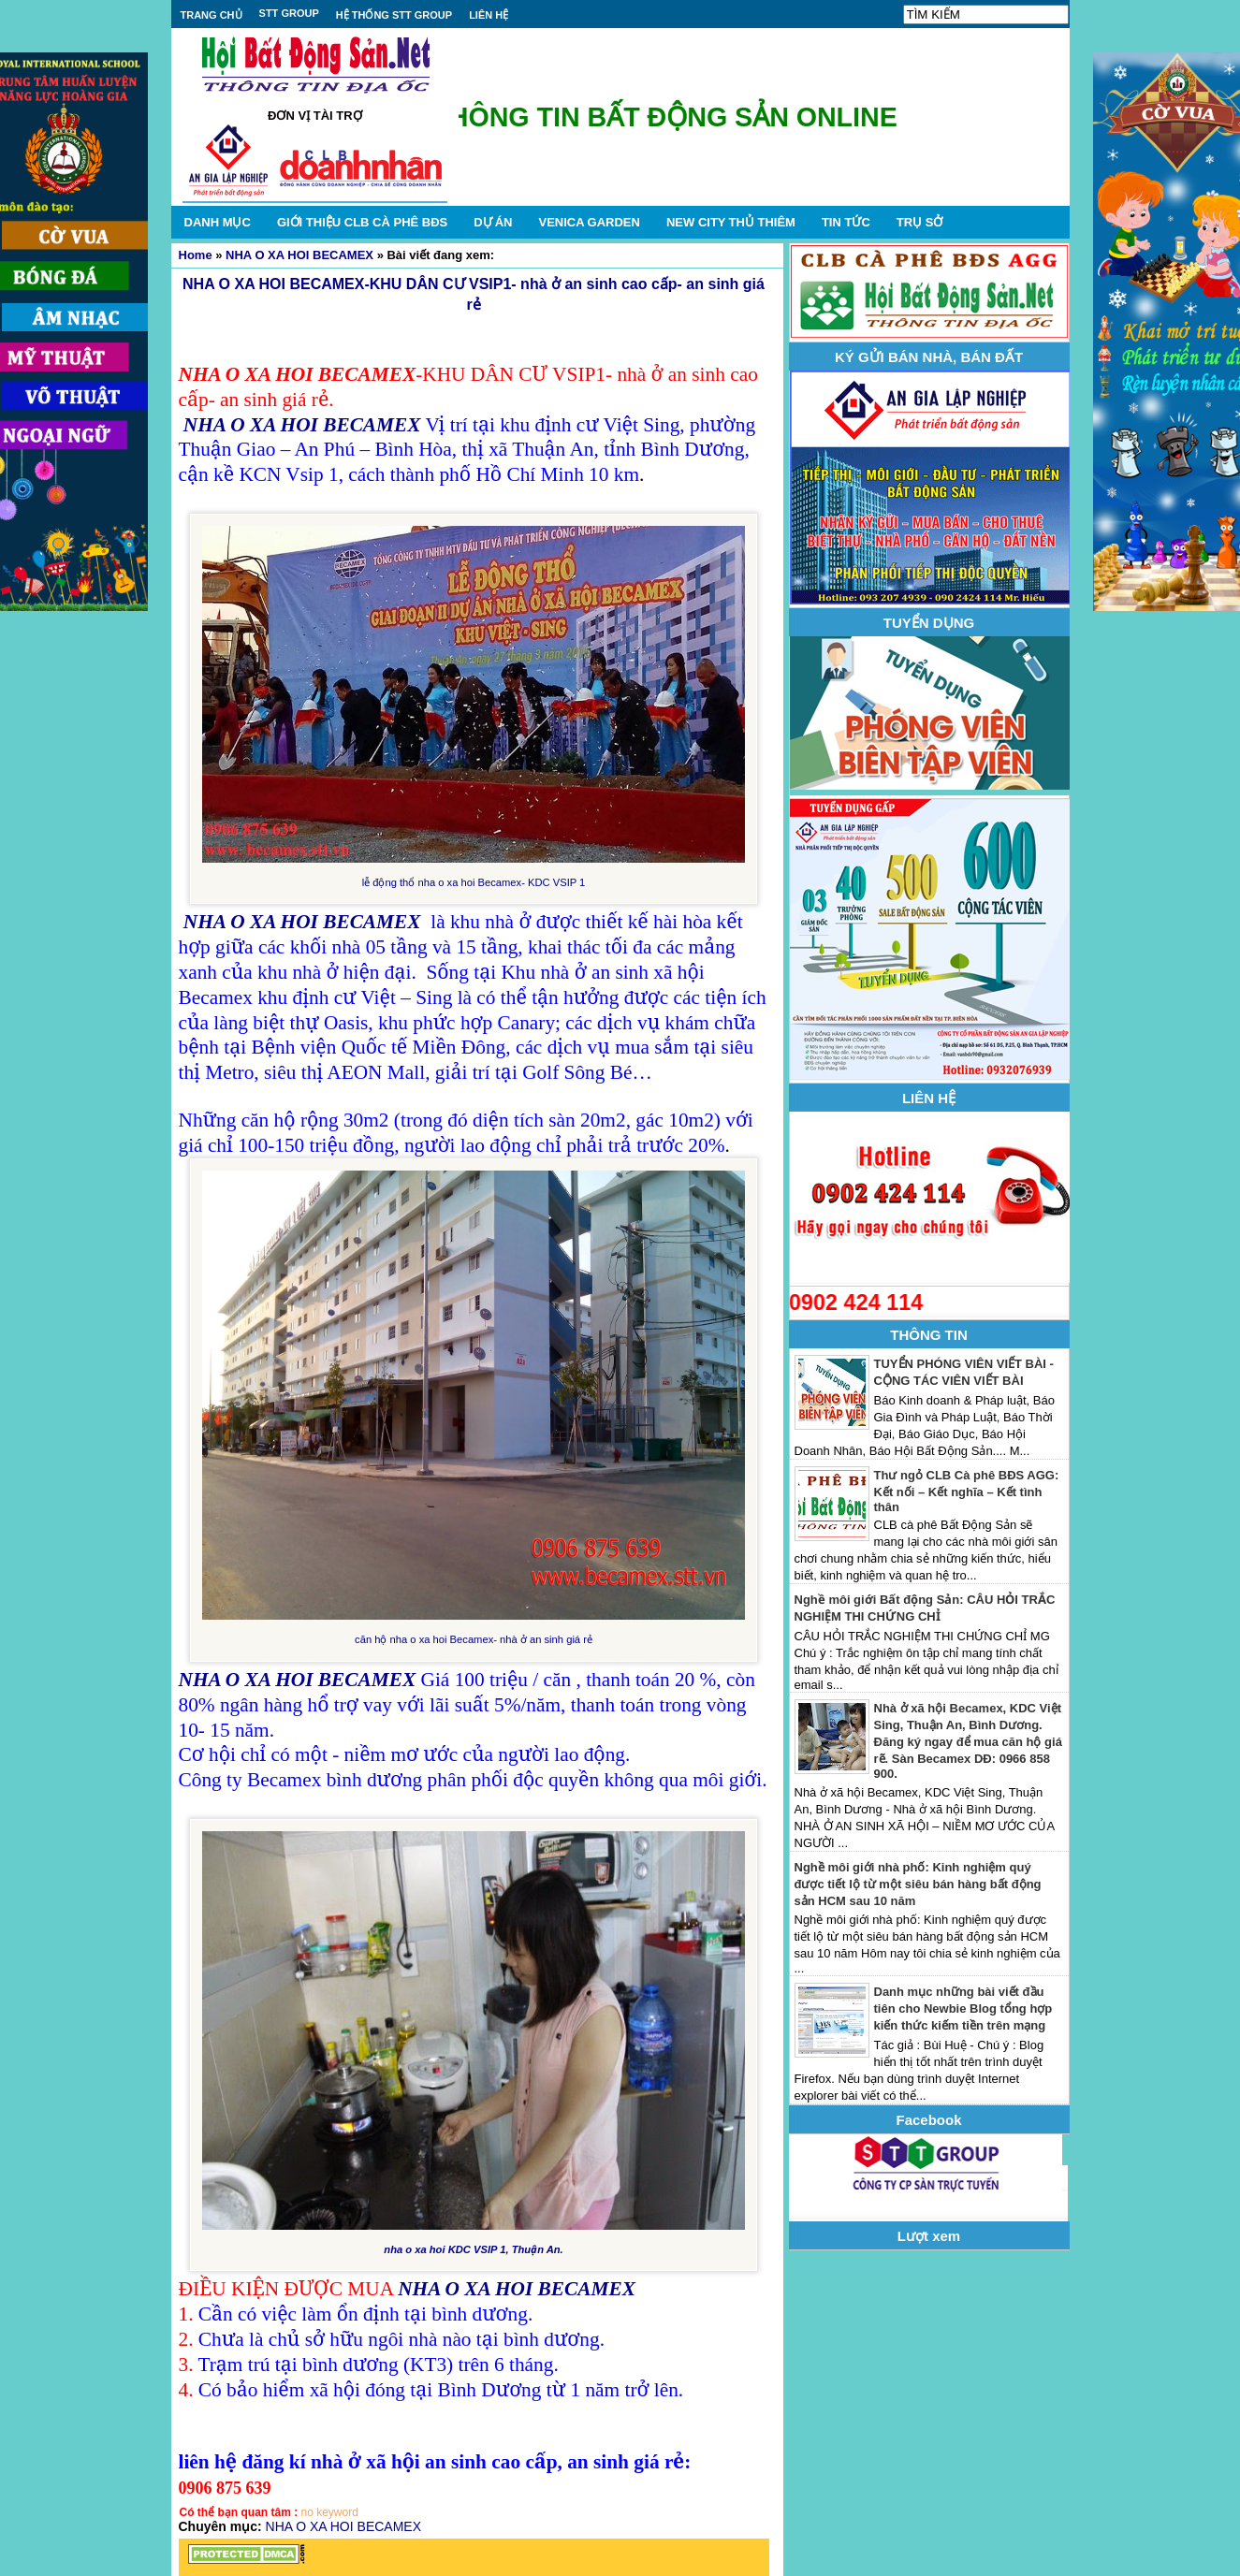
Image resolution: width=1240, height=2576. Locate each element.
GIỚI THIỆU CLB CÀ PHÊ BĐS (362, 222)
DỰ (493, 222)
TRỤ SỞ (920, 222)
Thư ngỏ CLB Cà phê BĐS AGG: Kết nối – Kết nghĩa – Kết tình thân (966, 1491)
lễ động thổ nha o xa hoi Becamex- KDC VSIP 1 (474, 882)
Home (195, 255)
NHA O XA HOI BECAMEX (299, 255)
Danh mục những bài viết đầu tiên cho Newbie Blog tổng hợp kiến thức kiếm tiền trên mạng (963, 2008)
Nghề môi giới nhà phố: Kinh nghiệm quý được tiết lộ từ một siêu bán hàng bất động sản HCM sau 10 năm (918, 1884)
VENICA (588, 222)
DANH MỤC (217, 222)
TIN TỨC (846, 222)
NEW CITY (730, 222)
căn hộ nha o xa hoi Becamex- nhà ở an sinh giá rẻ (473, 1639)
